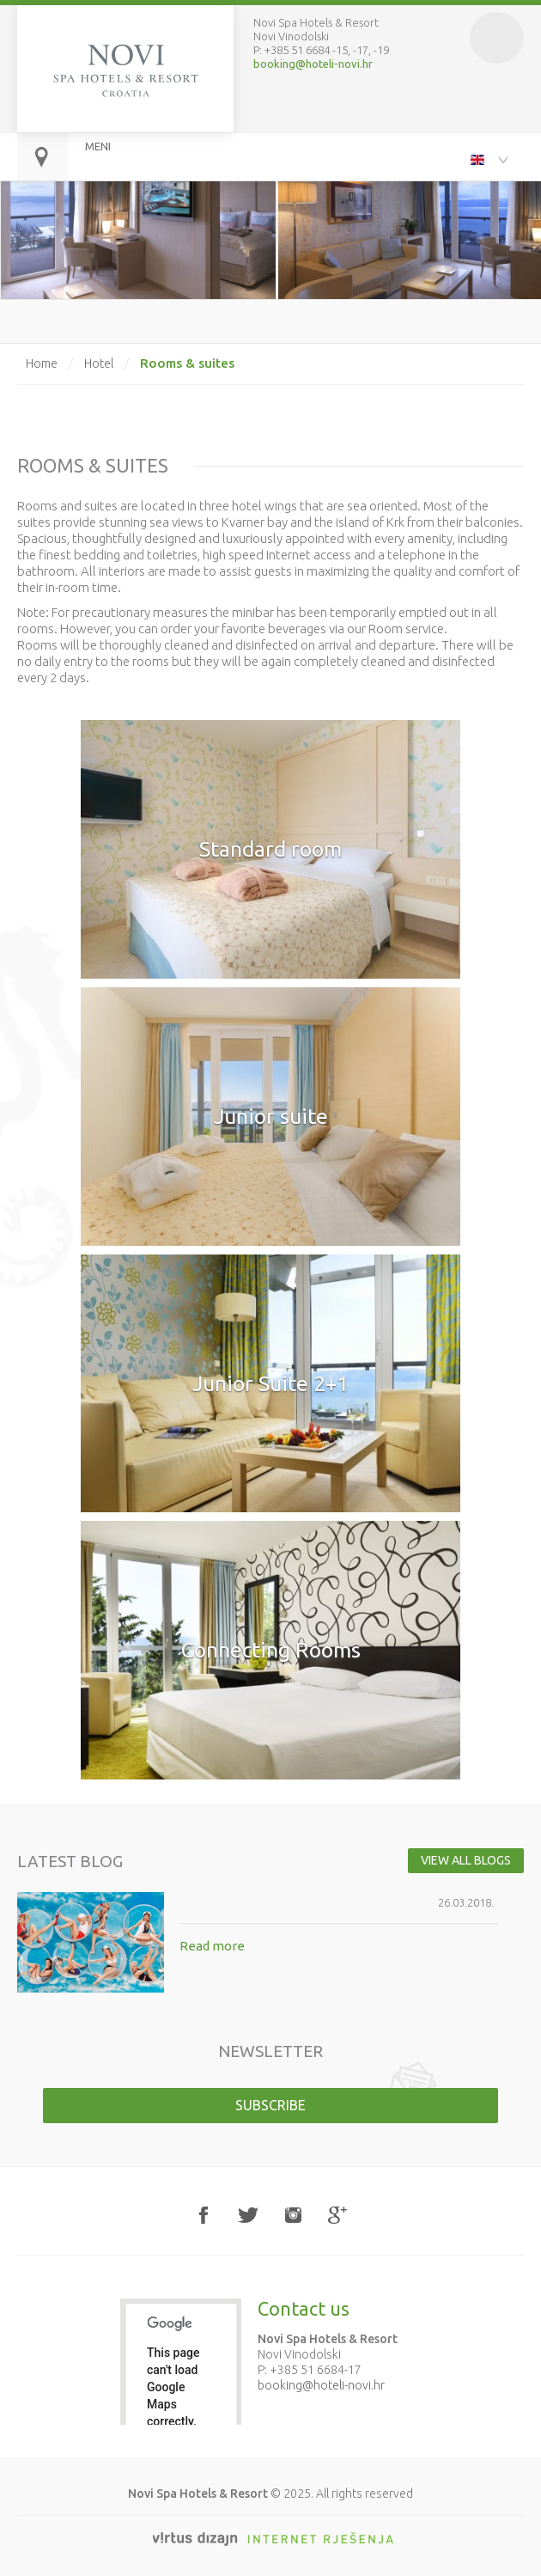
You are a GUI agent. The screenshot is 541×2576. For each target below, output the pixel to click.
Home (42, 363)
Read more (212, 1945)
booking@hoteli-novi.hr (313, 64)
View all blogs (466, 1860)
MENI (98, 146)
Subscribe (270, 2105)
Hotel (98, 363)
